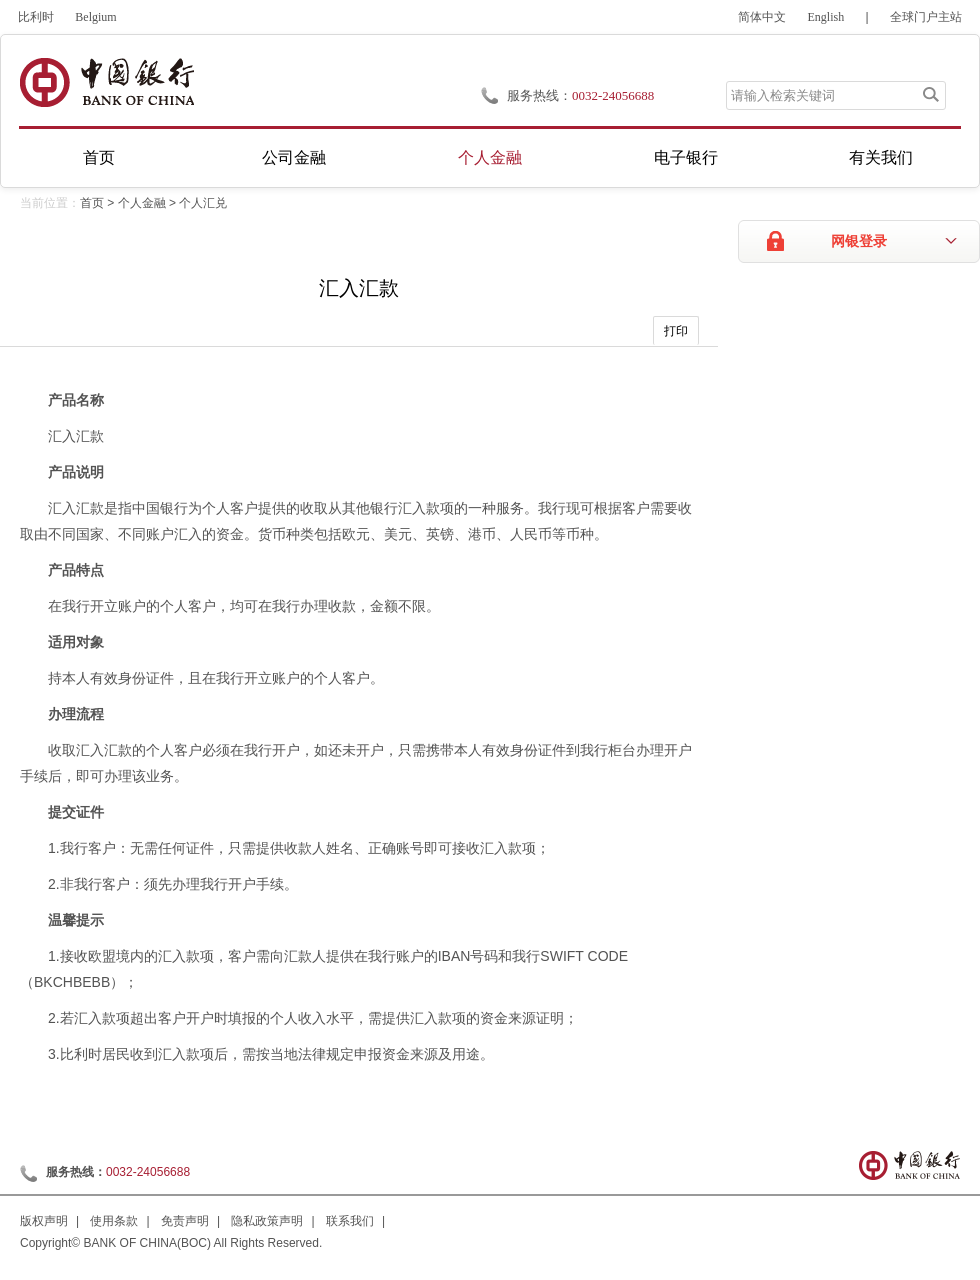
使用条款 (114, 1221)
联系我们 (350, 1221)
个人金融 (490, 157)
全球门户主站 (926, 17)
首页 (99, 157)
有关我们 (881, 157)
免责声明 (185, 1221)
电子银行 (686, 157)
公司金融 (294, 157)
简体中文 (762, 17)
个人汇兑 (203, 203)
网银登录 (859, 241)
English (826, 17)
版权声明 (44, 1221)
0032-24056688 (613, 95)
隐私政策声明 (267, 1221)
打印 (676, 331)
